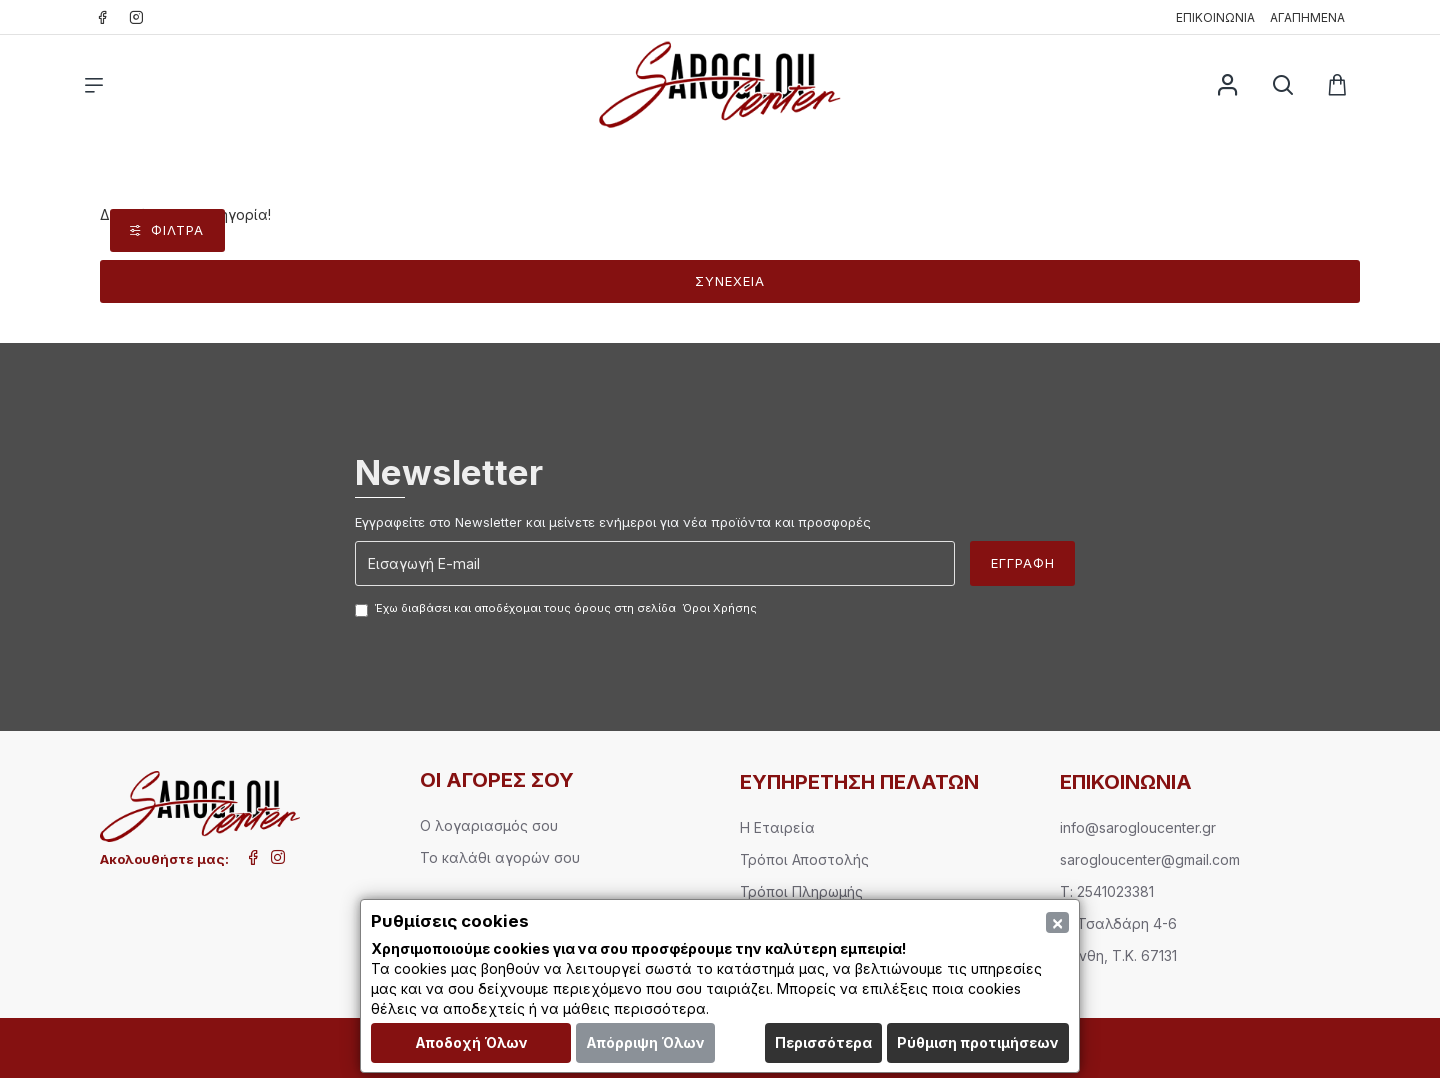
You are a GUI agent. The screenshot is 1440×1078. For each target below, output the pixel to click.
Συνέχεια (730, 281)
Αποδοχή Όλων (471, 1042)
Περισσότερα (823, 1042)
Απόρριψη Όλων (645, 1042)
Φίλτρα (177, 230)
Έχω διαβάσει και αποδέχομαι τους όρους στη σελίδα (557, 609)
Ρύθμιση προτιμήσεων (978, 1042)
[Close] (1057, 922)
